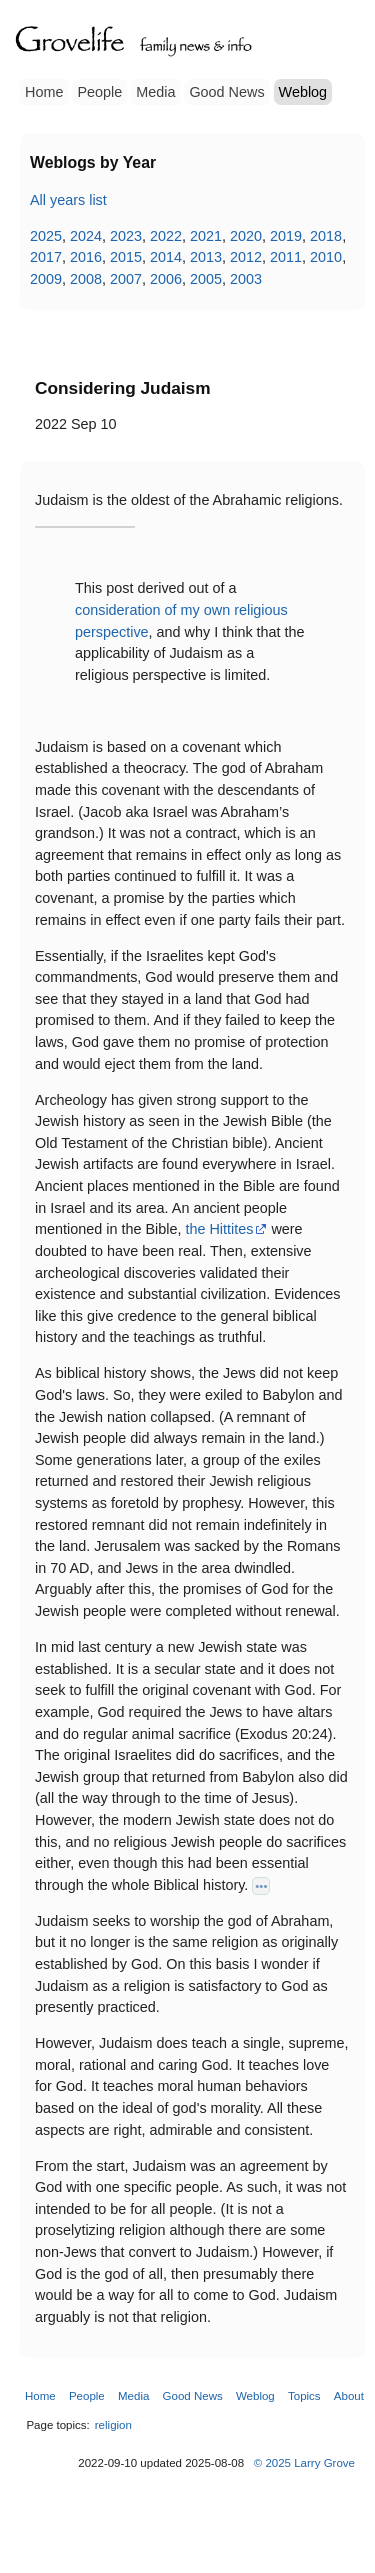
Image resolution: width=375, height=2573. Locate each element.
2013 (206, 257)
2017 (46, 257)
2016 (86, 257)
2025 (46, 236)
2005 (206, 279)
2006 (166, 279)
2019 (286, 236)
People (99, 92)
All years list (68, 200)
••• (261, 1886)
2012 (246, 257)
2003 (246, 279)
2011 (286, 257)
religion (113, 2425)
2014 (166, 257)
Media (155, 92)
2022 (166, 236)
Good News (226, 92)
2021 (206, 236)
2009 (46, 279)
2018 (326, 236)
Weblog (303, 92)
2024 (86, 236)
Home (44, 92)
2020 (246, 236)
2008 (86, 279)
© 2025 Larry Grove (304, 2463)
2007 (126, 279)
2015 (126, 257)
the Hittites (219, 1229)
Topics (304, 2396)
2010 (326, 257)
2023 (126, 236)
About (349, 2396)
